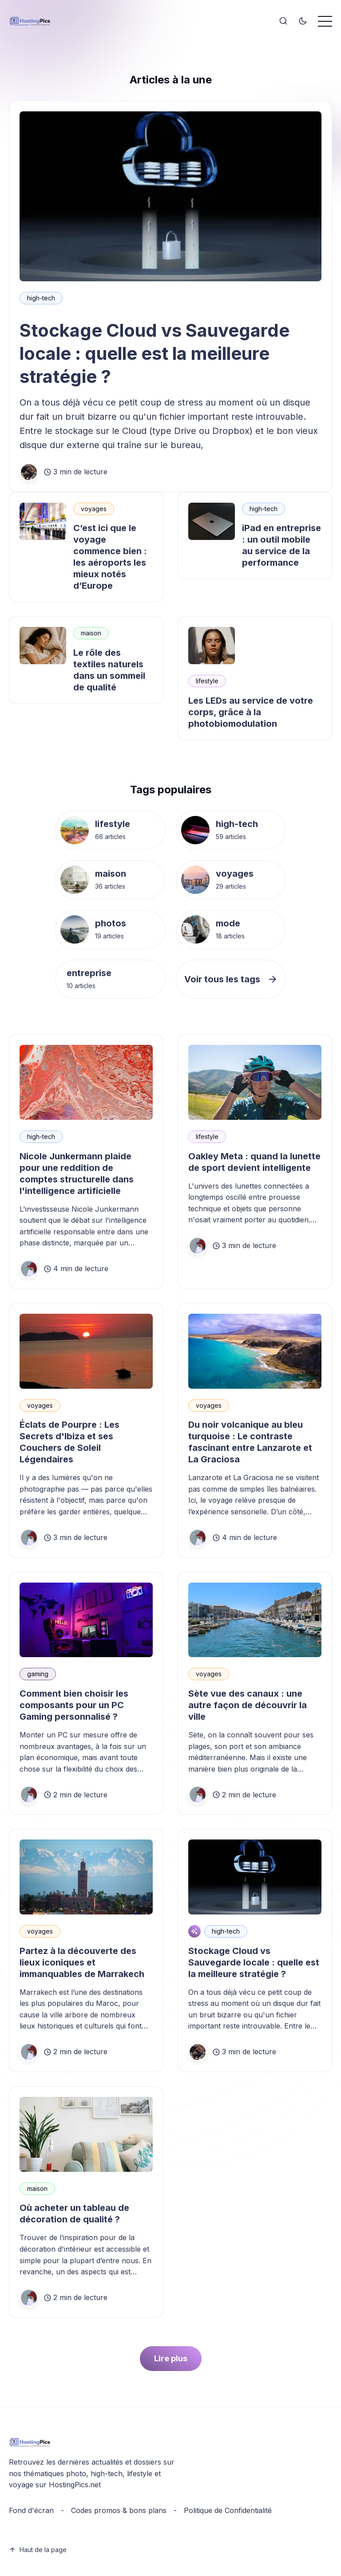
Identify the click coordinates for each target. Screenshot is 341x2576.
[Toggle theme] (302, 21)
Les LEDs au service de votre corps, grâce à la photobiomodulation (250, 712)
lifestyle (207, 681)
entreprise (89, 973)
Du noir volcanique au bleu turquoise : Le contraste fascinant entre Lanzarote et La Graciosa (250, 1442)
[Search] (283, 21)
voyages (94, 508)
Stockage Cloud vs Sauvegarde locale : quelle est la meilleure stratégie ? (154, 353)
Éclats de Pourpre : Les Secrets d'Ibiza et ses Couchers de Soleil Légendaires (69, 1442)
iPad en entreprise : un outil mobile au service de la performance (281, 545)
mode (228, 923)
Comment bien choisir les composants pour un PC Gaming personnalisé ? (74, 1705)
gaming (37, 1674)
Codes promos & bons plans (119, 2510)
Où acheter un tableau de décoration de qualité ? (74, 2213)
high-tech (41, 298)
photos (110, 923)
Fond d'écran (31, 2510)
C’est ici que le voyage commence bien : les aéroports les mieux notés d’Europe (110, 557)
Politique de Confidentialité (228, 2510)
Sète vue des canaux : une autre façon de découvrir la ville (247, 1705)
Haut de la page (38, 2549)
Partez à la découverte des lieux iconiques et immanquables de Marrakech (82, 1962)
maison (91, 633)
